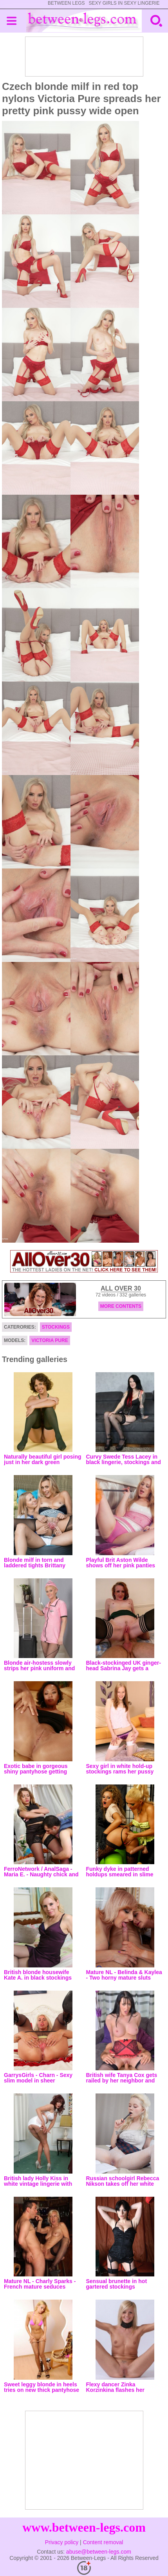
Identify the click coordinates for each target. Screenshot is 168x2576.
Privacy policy (62, 2542)
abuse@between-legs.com (98, 2552)
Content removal (103, 2542)
